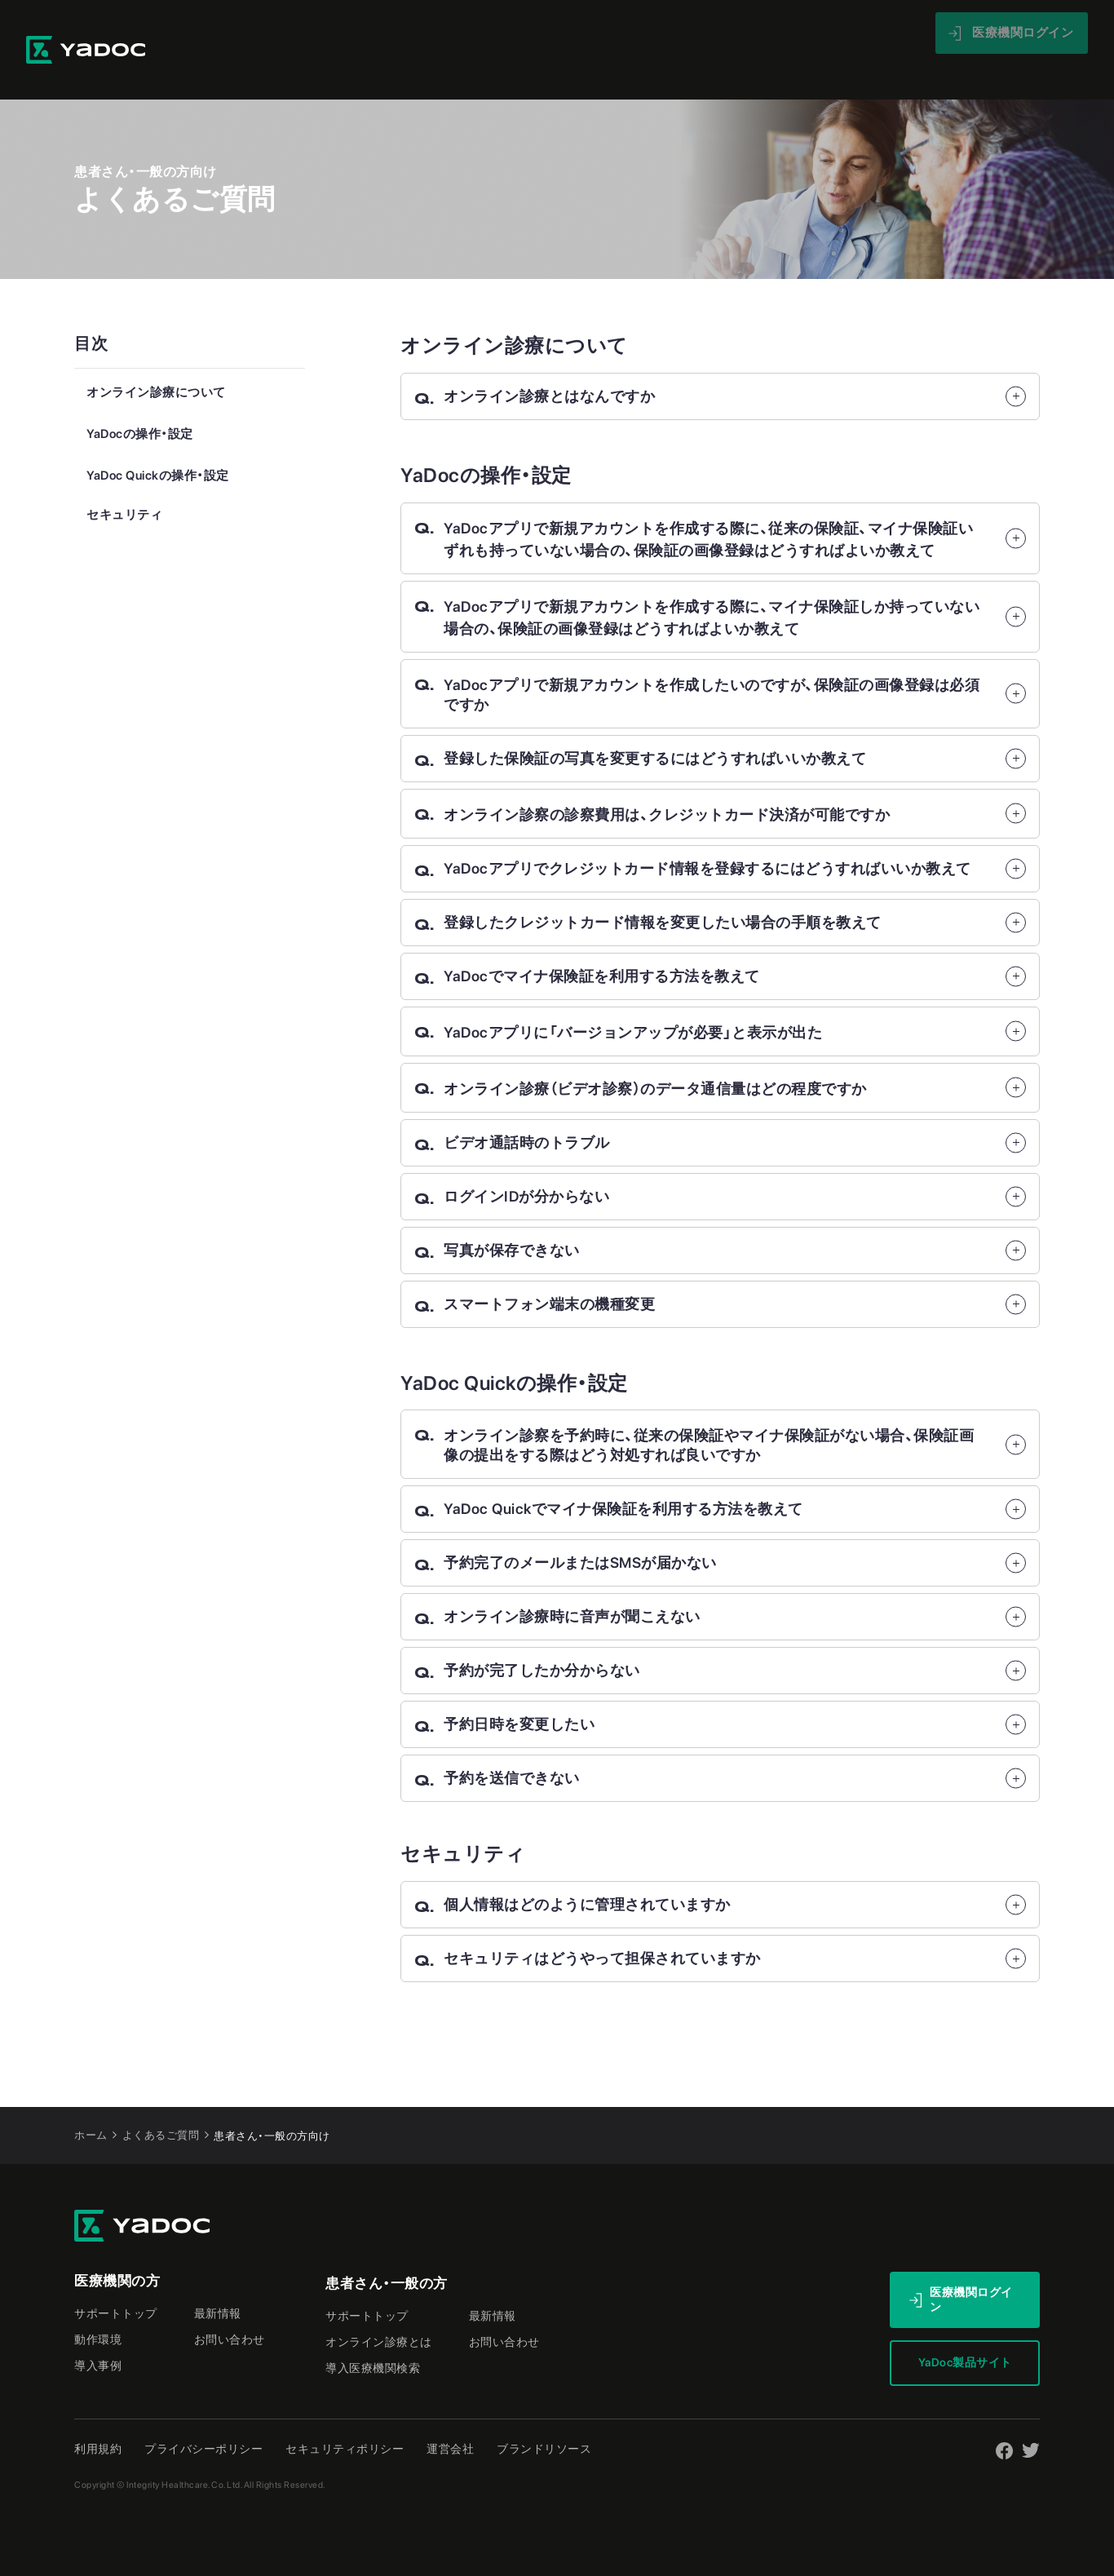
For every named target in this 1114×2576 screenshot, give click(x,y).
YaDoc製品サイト (965, 2328)
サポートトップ (115, 2279)
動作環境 (98, 2305)
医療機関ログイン (971, 2265)
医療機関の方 (117, 2246)
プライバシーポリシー (203, 2414)
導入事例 (620, 32)
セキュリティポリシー (344, 2414)
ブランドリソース (544, 2414)
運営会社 (450, 2414)
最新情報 (796, 32)
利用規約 (98, 2414)
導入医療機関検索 (372, 2333)
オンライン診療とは (378, 2307)
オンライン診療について (156, 358)
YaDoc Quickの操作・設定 (157, 441)
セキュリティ (124, 480)
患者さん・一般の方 (386, 2249)
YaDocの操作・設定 (139, 399)
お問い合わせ (229, 2305)
